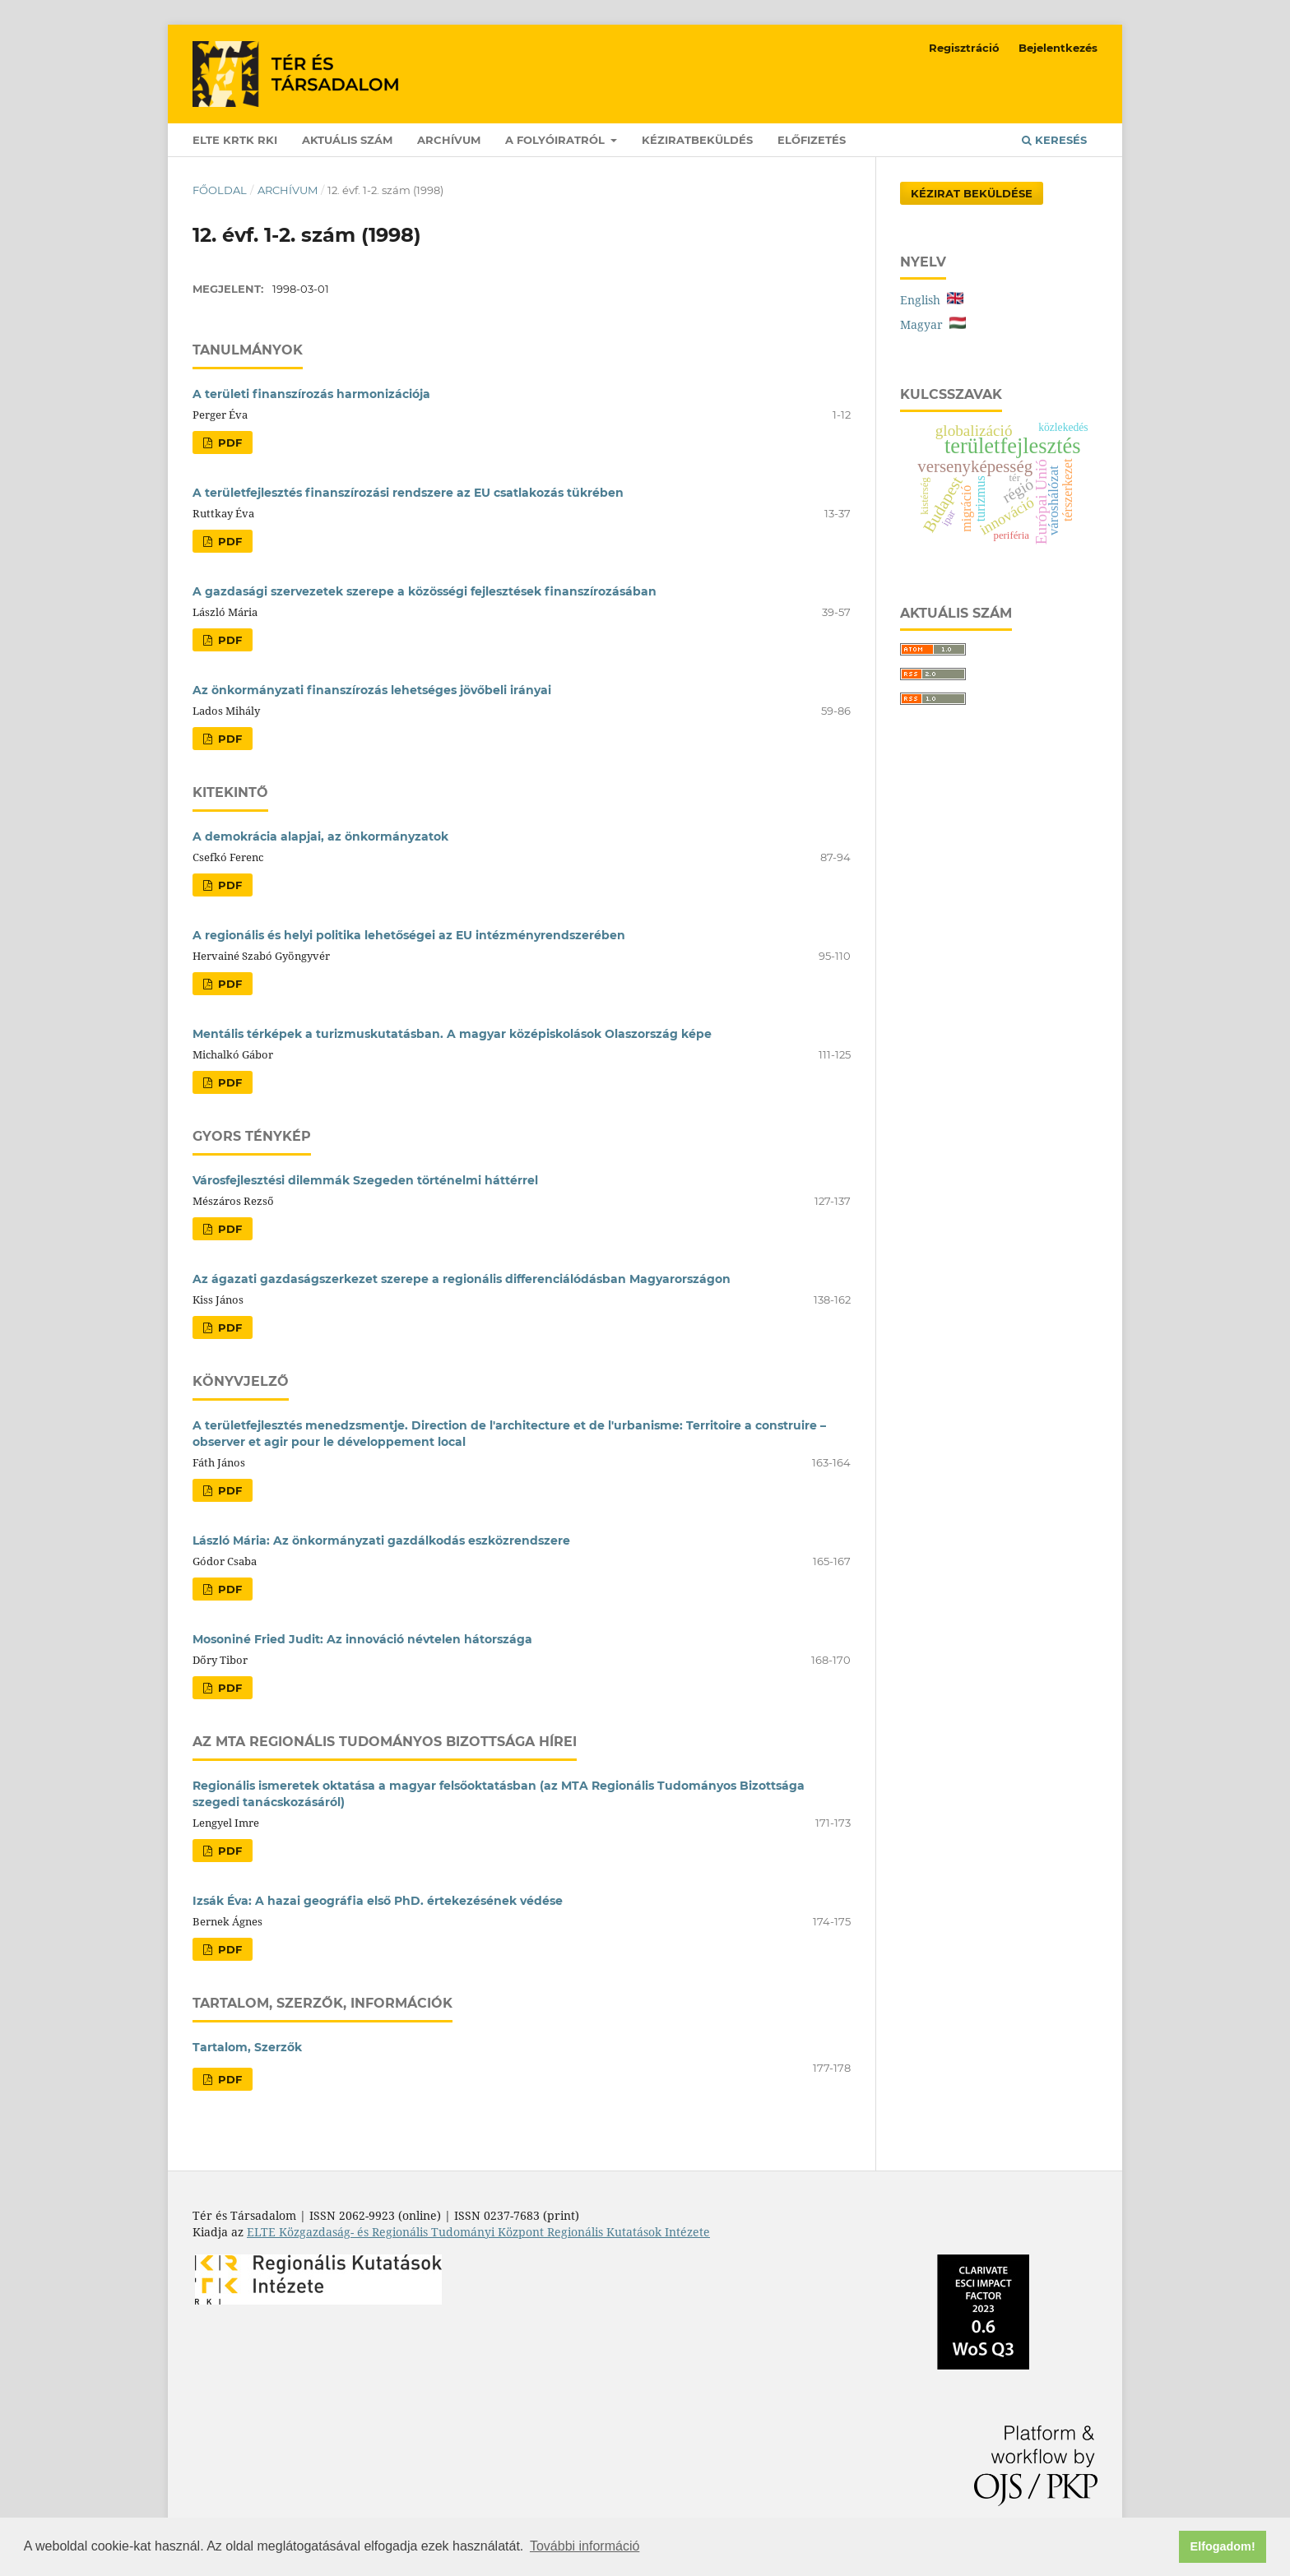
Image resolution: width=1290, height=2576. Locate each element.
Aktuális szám (347, 139)
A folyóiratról (556, 139)
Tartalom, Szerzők (247, 2047)
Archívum (448, 139)
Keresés (1054, 139)
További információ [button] (584, 2546)
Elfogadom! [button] (1222, 2546)
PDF (228, 442)
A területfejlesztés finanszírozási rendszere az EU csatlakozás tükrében (408, 492)
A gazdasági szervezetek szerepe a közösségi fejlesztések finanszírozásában (425, 591)
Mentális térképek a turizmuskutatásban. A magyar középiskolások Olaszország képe (452, 1033)
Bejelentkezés (1058, 47)
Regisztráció (964, 47)
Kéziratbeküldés (697, 139)
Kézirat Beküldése (971, 193)
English (931, 300)
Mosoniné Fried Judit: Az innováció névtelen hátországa (362, 1639)
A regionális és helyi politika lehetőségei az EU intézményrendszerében (409, 935)
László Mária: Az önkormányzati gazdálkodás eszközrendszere (381, 1540)
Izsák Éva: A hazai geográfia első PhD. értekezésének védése (378, 1900)
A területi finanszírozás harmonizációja (311, 394)
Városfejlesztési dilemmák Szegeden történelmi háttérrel (365, 1180)
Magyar (933, 324)
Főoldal (220, 190)
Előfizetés (811, 139)
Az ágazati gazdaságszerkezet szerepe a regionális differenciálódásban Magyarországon (462, 1279)
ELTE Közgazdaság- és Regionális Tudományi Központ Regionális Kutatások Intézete (478, 2232)
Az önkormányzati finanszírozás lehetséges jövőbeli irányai (372, 690)
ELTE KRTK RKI (235, 139)
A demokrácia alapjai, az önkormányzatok (320, 836)
